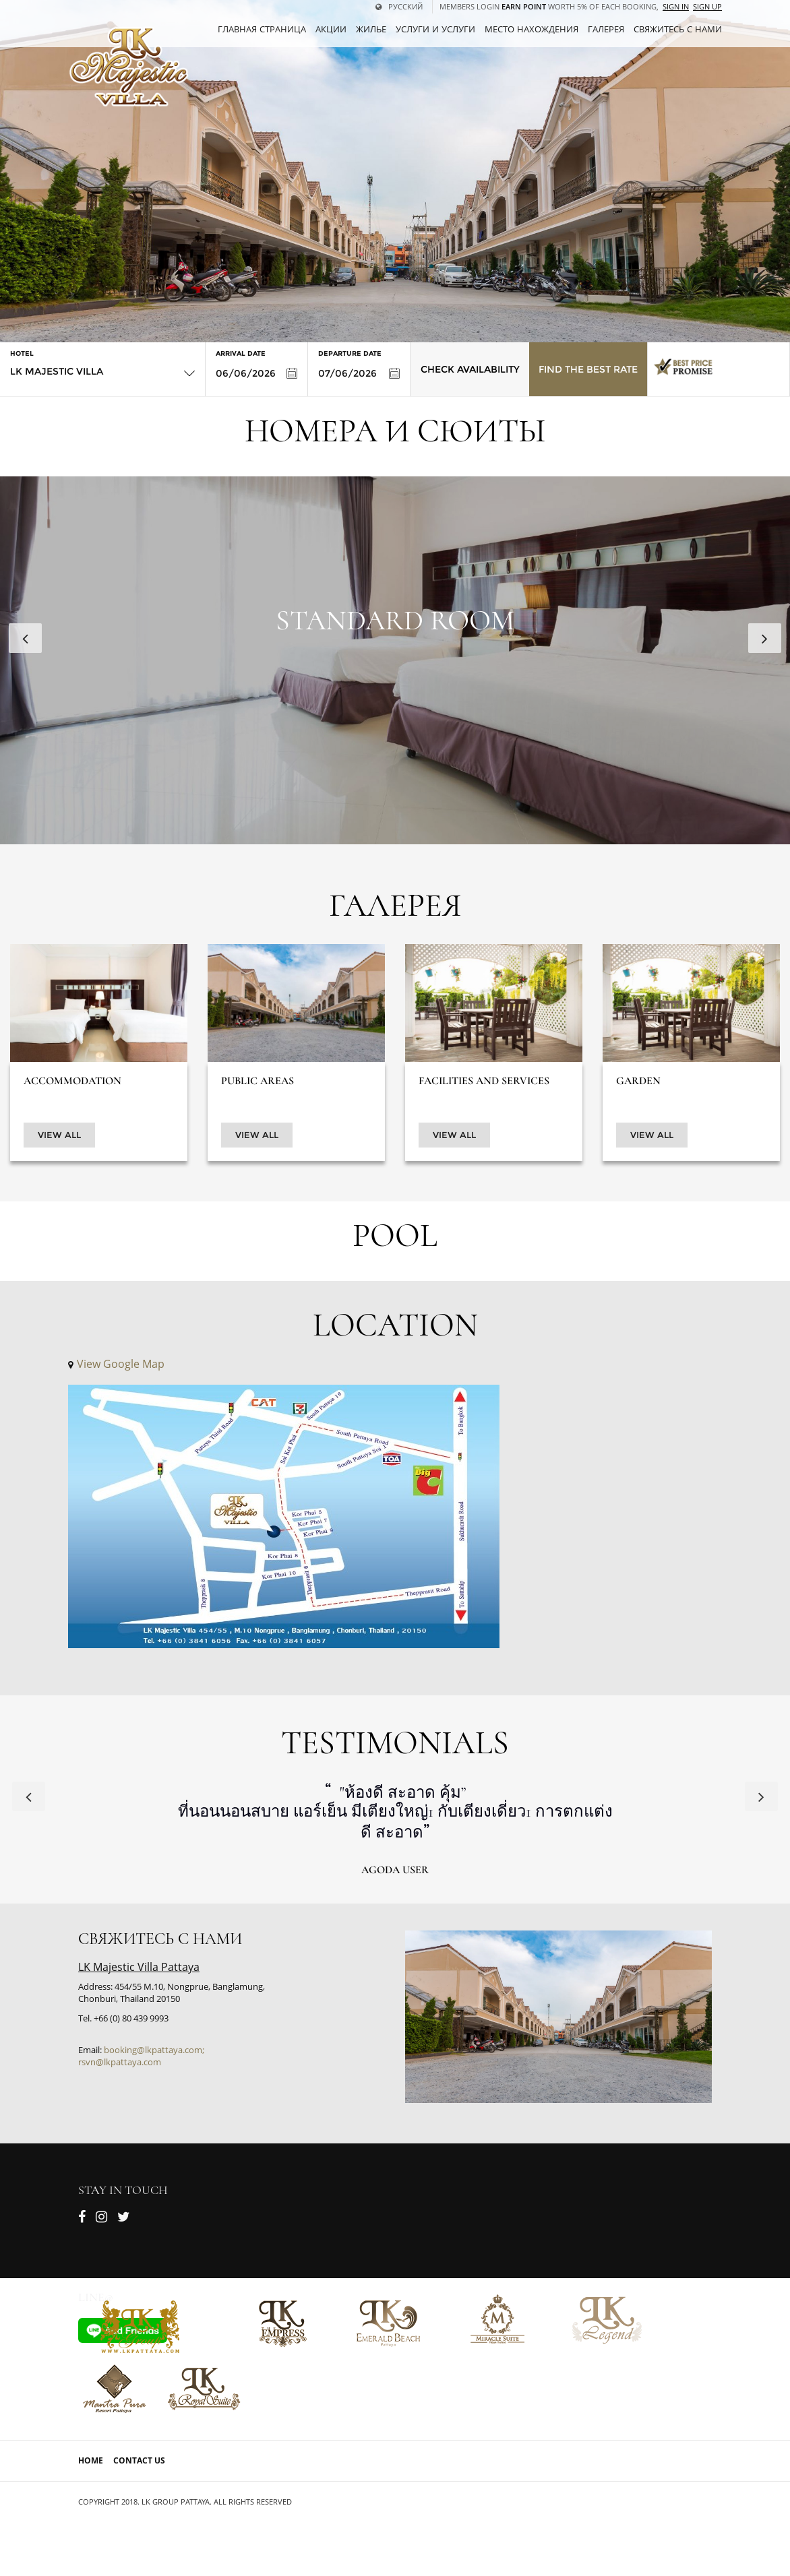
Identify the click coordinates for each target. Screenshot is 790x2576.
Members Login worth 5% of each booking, (549, 6)
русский (399, 6)
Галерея (606, 29)
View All (59, 1134)
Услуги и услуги (435, 29)
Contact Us (139, 2460)
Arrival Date (241, 353)
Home (90, 2460)
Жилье (371, 29)
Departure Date (350, 353)
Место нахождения (531, 29)
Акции (330, 29)
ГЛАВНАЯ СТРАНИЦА (262, 29)
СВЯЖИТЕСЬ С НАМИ (678, 29)
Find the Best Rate (588, 369)
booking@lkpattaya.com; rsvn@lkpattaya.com (141, 2056)
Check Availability (470, 369)
